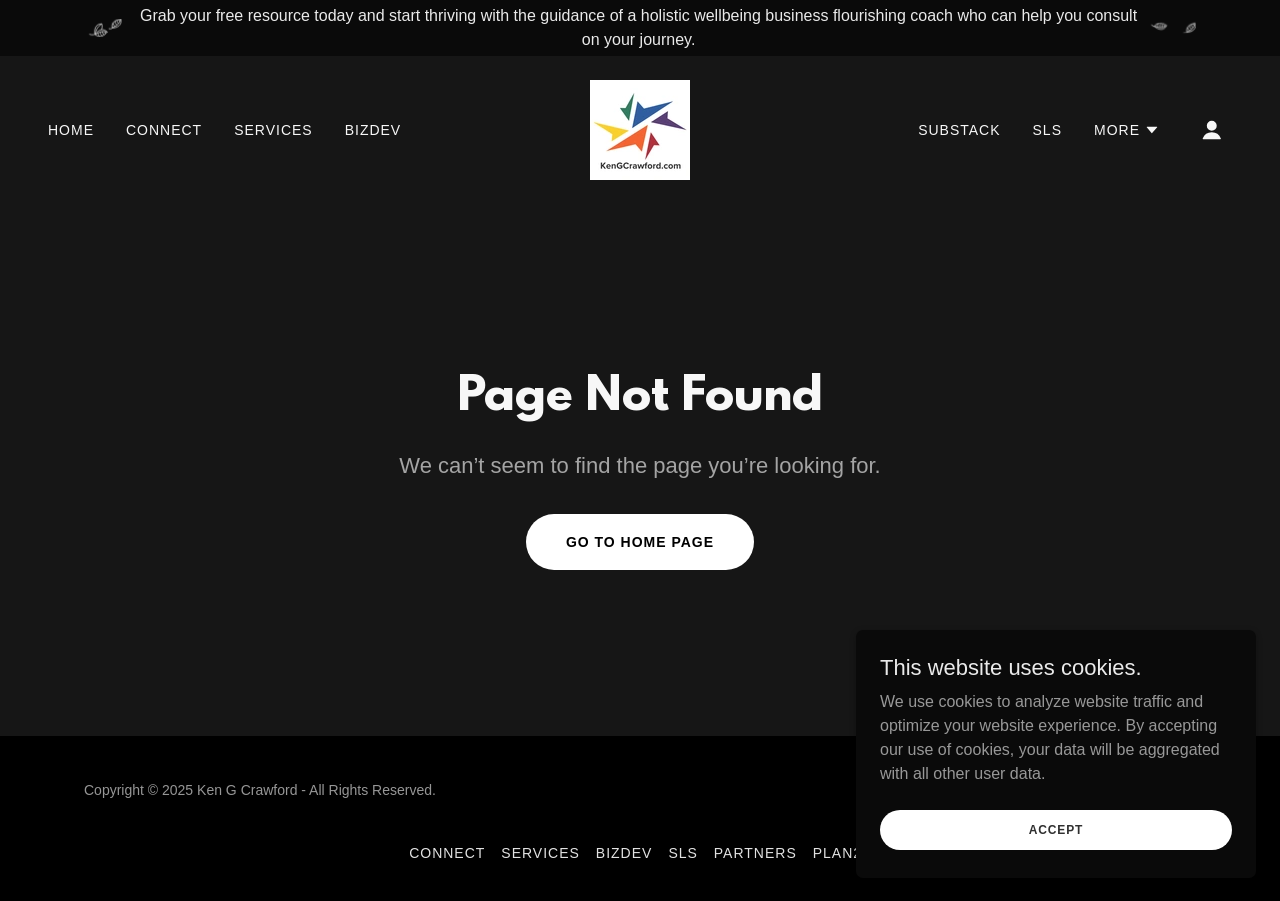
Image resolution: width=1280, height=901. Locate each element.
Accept (1056, 843)
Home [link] (71, 130)
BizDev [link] (373, 130)
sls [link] (1047, 130)
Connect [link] (164, 130)
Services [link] (273, 130)
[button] (1127, 130)
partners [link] (755, 853)
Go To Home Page (640, 542)
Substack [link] (959, 130)
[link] (640, 128)
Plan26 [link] (842, 853)
